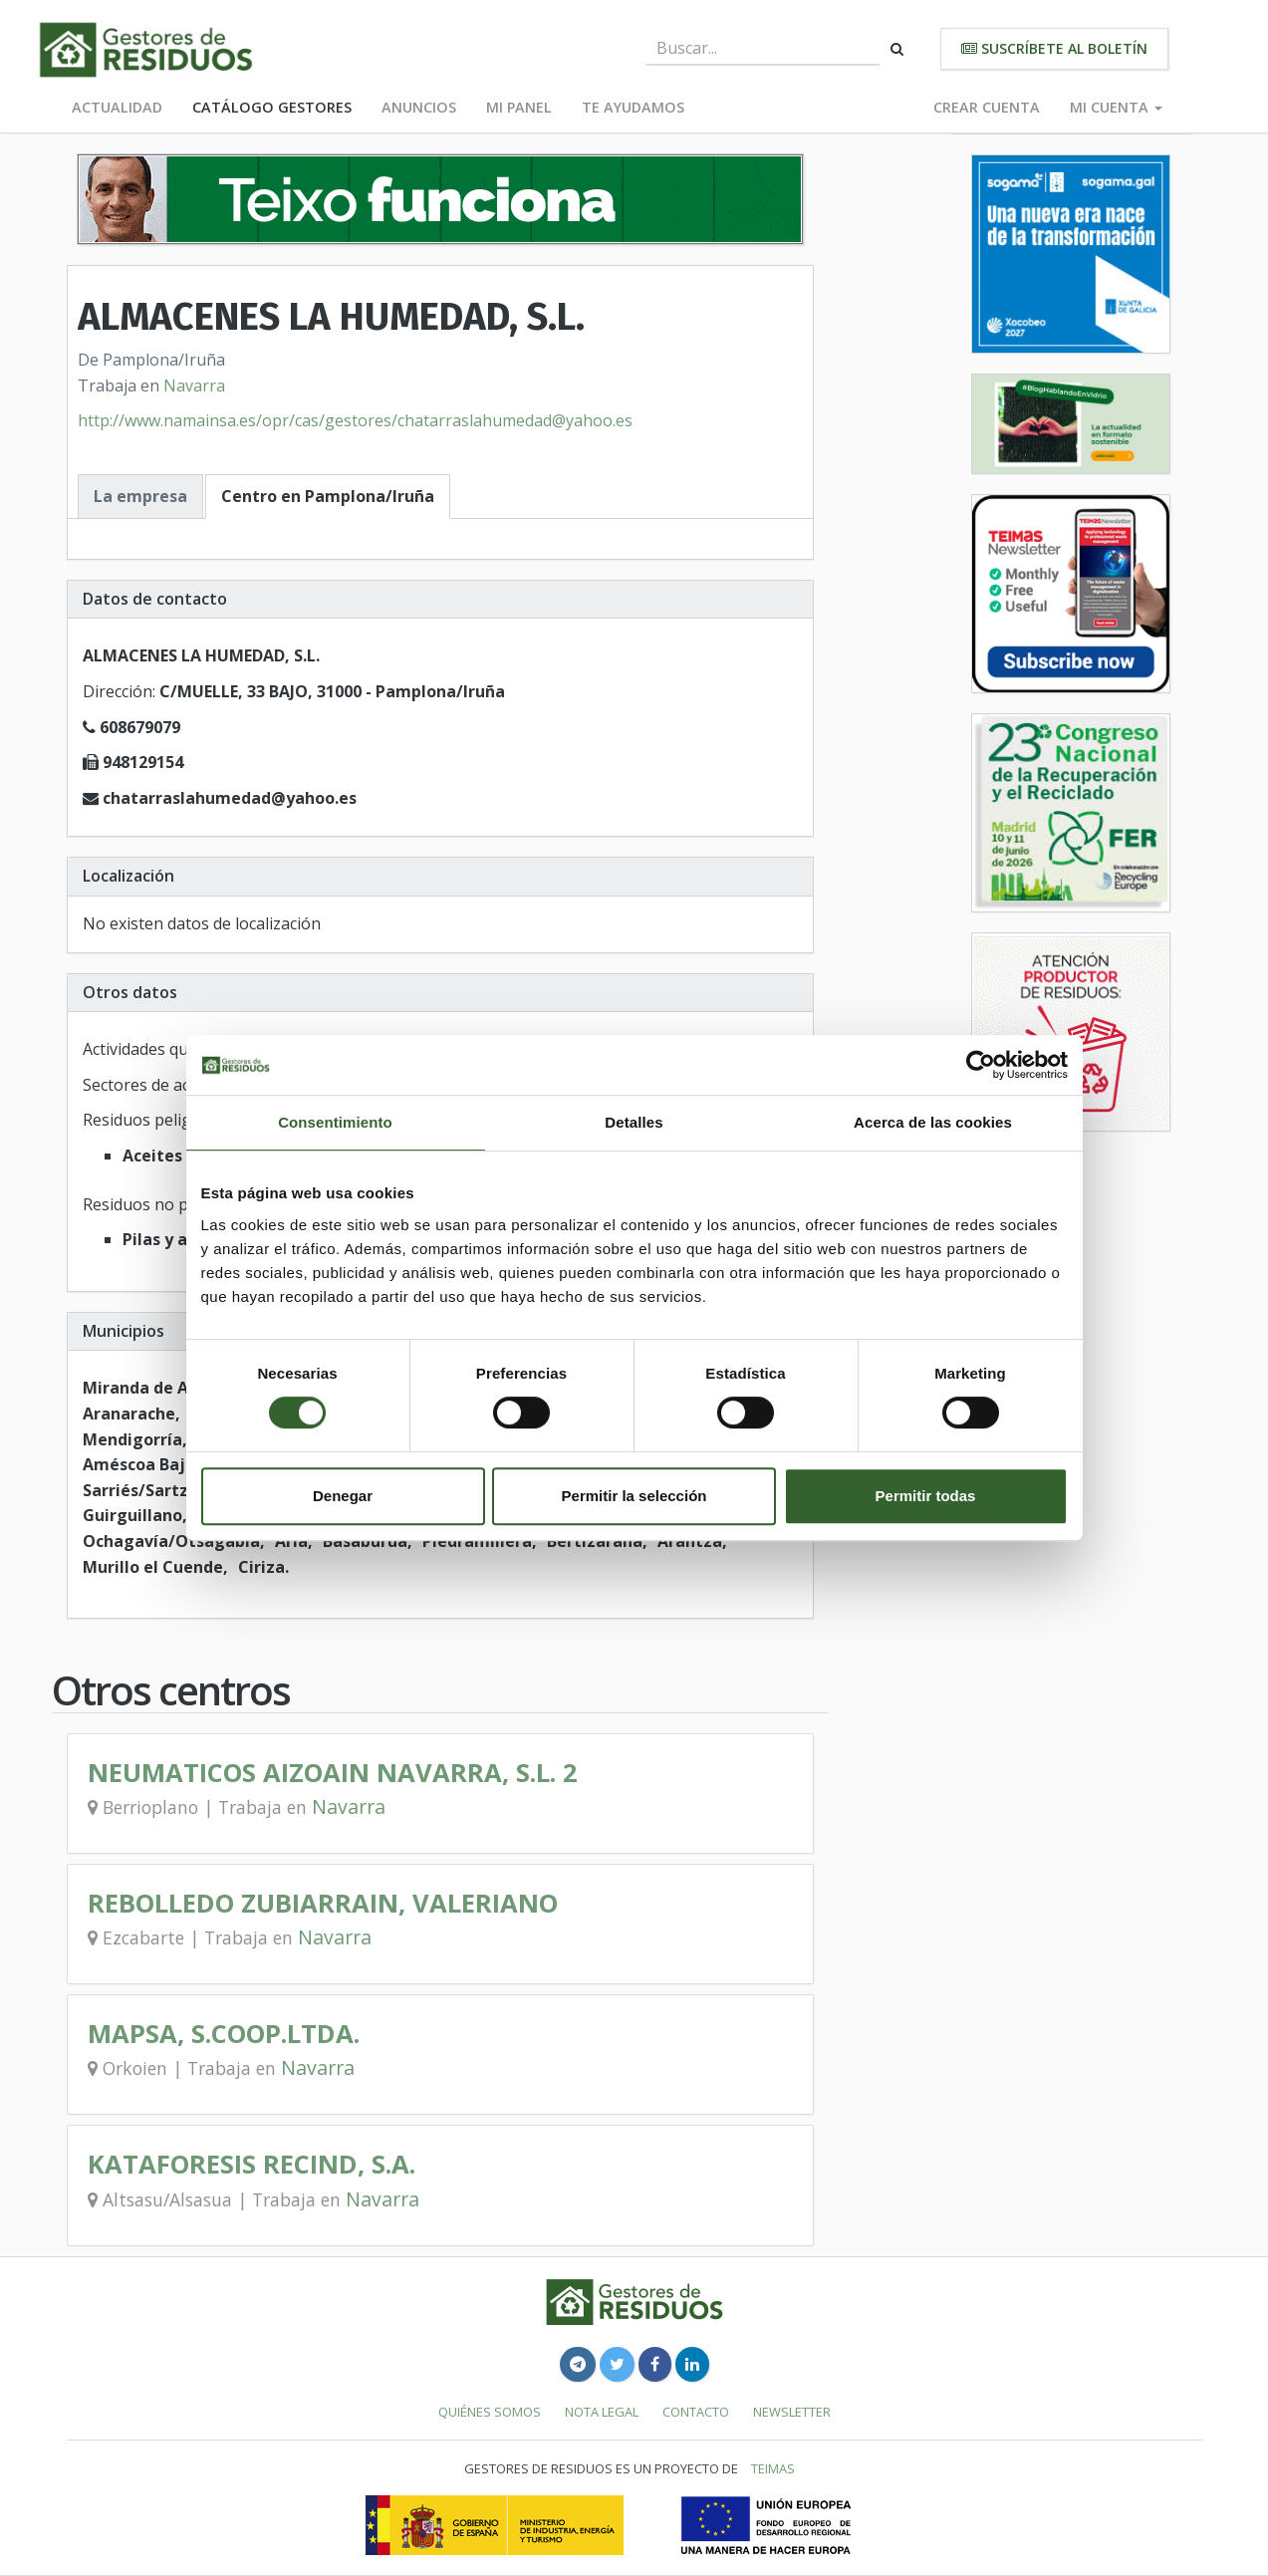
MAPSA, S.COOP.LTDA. (224, 2033)
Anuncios (418, 107)
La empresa (140, 496)
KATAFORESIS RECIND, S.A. (251, 2164)
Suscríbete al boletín (1054, 48)
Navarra (194, 385)
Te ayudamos (633, 107)
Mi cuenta (1116, 107)
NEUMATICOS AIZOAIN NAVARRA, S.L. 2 (333, 1772)
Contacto (695, 2412)
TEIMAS (773, 2468)
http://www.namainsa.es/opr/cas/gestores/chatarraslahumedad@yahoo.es (355, 420)
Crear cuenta (986, 107)
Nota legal (601, 2412)
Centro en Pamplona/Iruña (327, 496)
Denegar (343, 1495)
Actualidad (117, 107)
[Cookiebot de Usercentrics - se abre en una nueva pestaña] (980, 1065)
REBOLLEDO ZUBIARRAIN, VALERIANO (323, 1903)
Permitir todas (926, 1495)
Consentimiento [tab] (335, 1122)
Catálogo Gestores (272, 107)
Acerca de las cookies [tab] (933, 1122)
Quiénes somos (489, 2412)
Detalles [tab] (633, 1122)
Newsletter (792, 2412)
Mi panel (519, 107)
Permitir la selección (634, 1495)
